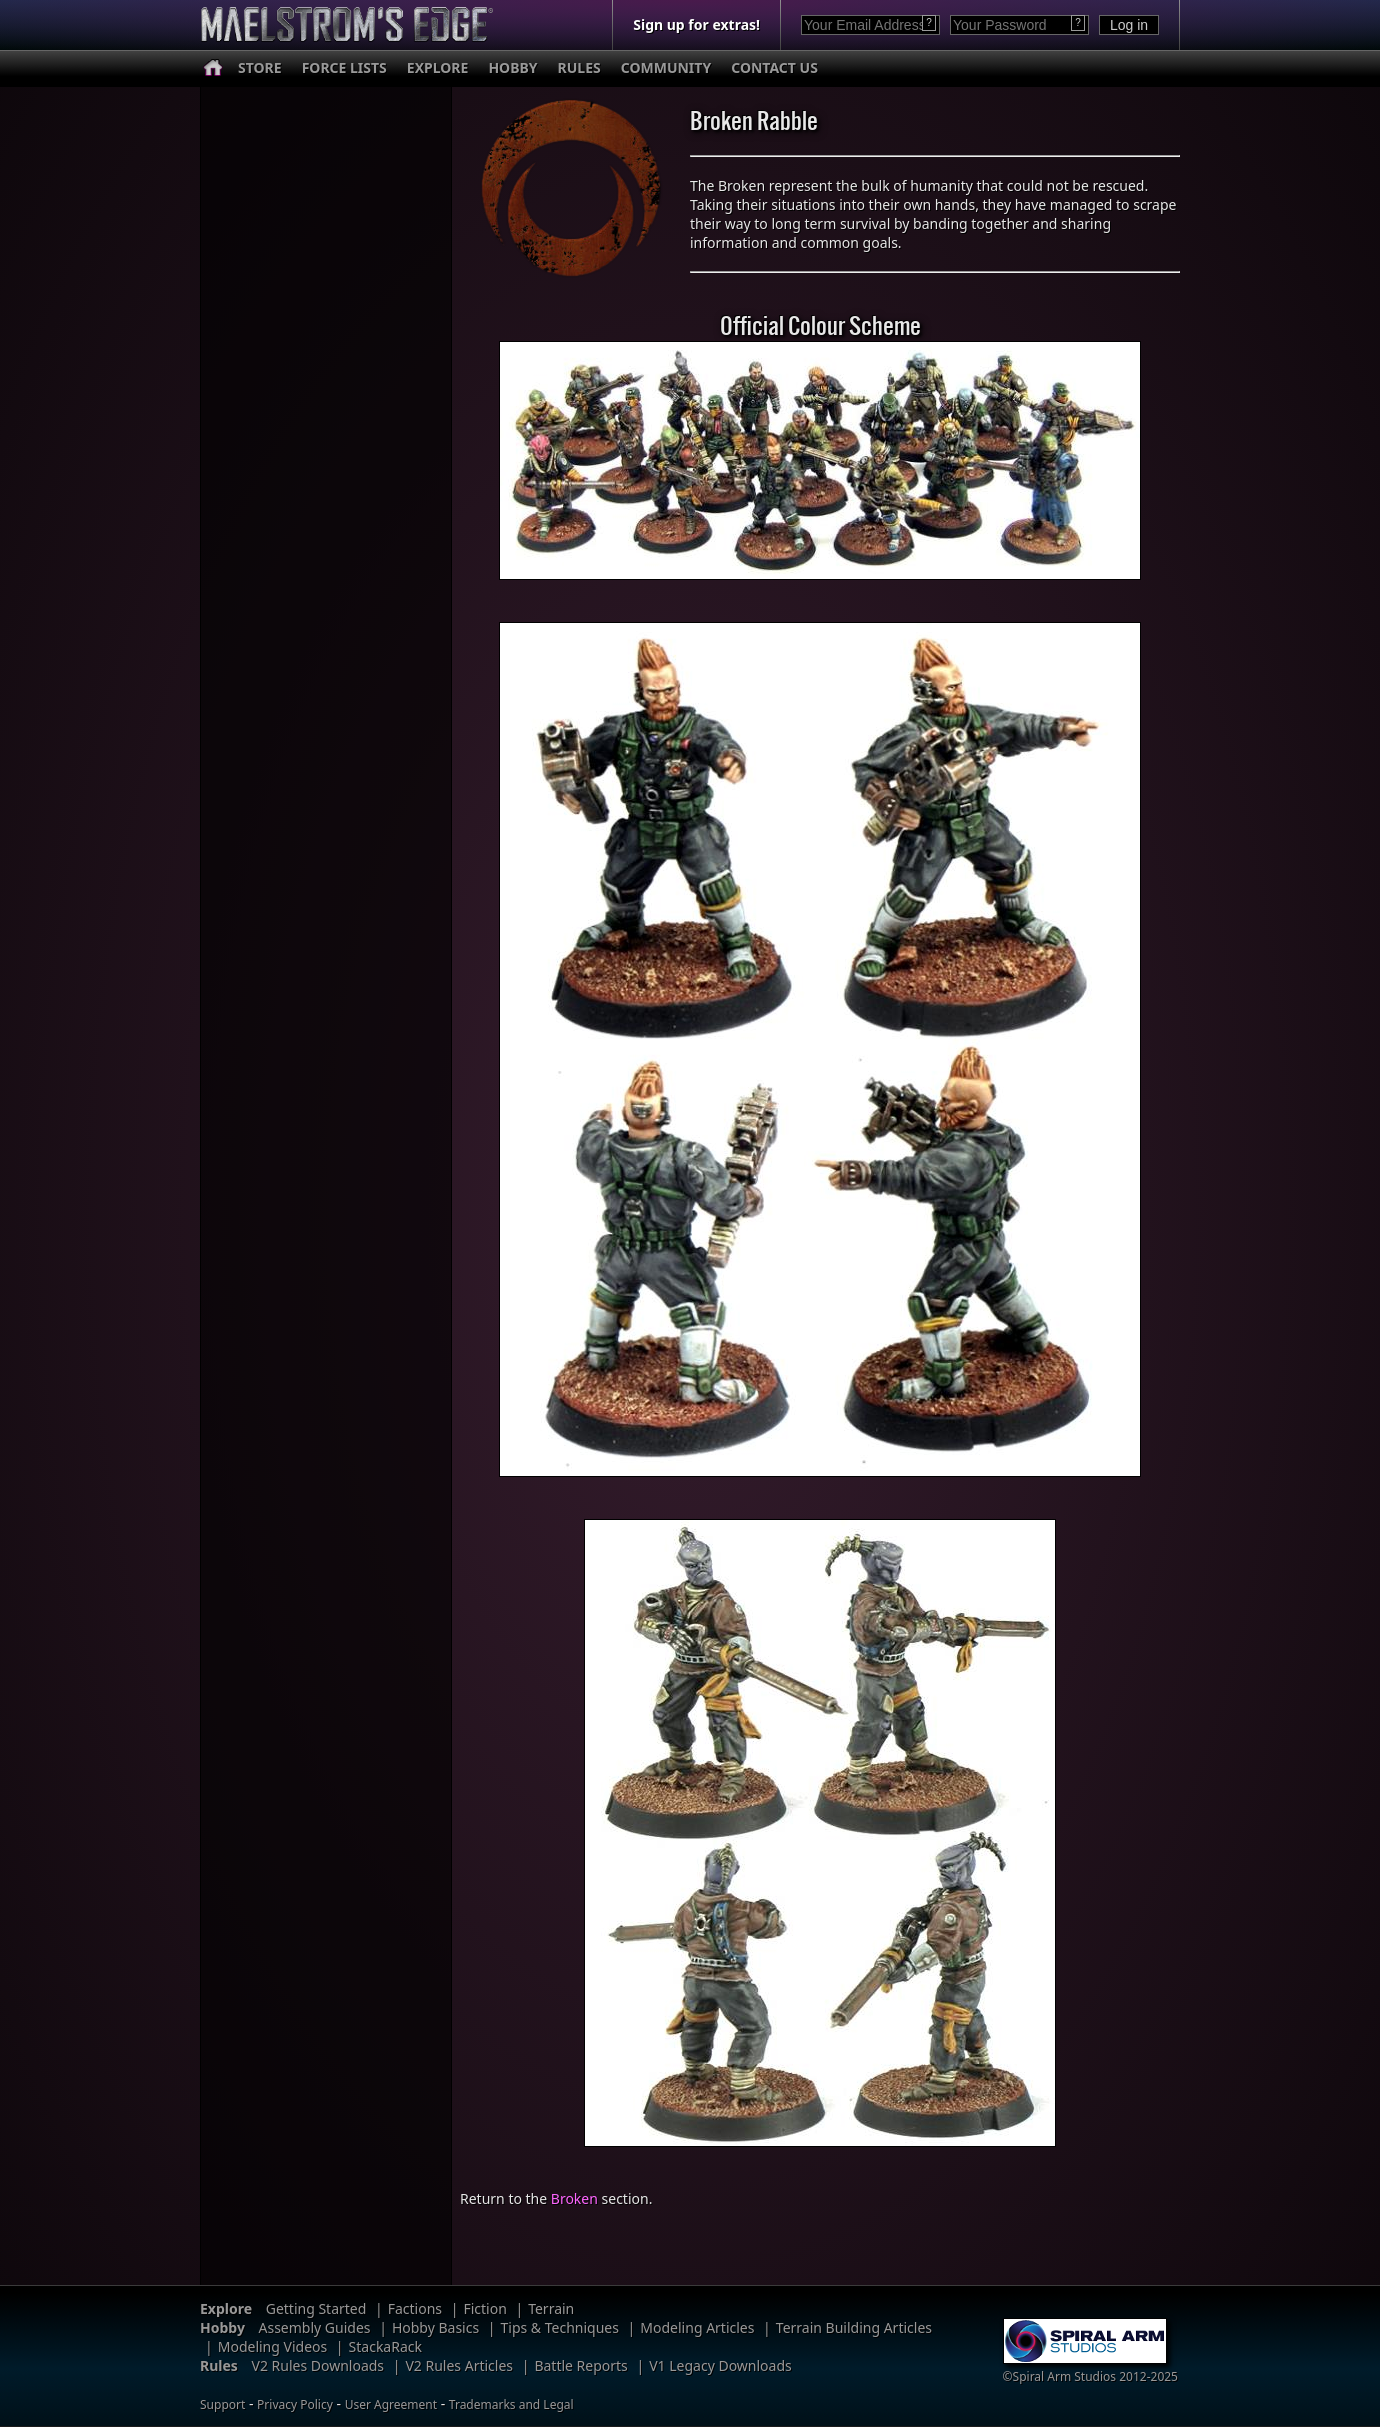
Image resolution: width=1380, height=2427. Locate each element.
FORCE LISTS (344, 67)
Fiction (484, 2308)
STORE (260, 67)
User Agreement (391, 2404)
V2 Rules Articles (459, 2365)
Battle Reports (580, 2365)
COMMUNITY (666, 67)
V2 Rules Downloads (317, 2365)
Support (222, 2404)
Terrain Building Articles (854, 2327)
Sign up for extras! (696, 24)
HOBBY (512, 67)
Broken (574, 2198)
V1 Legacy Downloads (720, 2365)
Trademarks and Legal (511, 2404)
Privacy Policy (295, 2404)
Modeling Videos (273, 2346)
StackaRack (385, 2346)
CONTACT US (774, 67)
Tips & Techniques (560, 2327)
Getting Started (316, 2308)
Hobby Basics (435, 2327)
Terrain (551, 2308)
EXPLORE (438, 67)
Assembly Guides (315, 2327)
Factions (415, 2308)
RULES (579, 67)
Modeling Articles (697, 2327)
